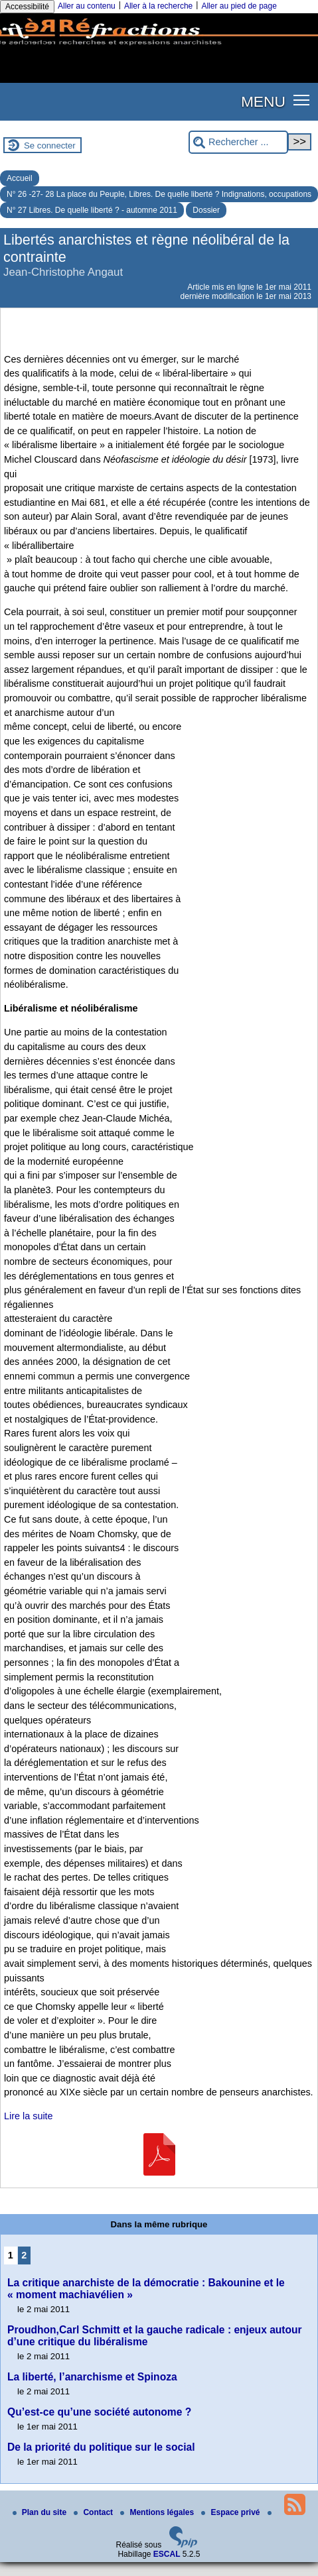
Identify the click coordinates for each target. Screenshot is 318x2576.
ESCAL (167, 2554)
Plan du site (41, 2512)
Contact (94, 2512)
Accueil (20, 178)
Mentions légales (158, 2512)
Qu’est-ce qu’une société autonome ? (99, 2412)
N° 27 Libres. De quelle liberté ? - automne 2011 (92, 210)
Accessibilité (27, 6)
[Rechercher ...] (238, 142)
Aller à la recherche (158, 6)
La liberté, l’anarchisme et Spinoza (92, 2376)
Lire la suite (28, 2116)
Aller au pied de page (238, 6)
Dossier (206, 210)
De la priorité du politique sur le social (101, 2447)
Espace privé (231, 2512)
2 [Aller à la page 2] (24, 2255)
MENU (263, 101)
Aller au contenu (87, 6)
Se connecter (50, 145)
